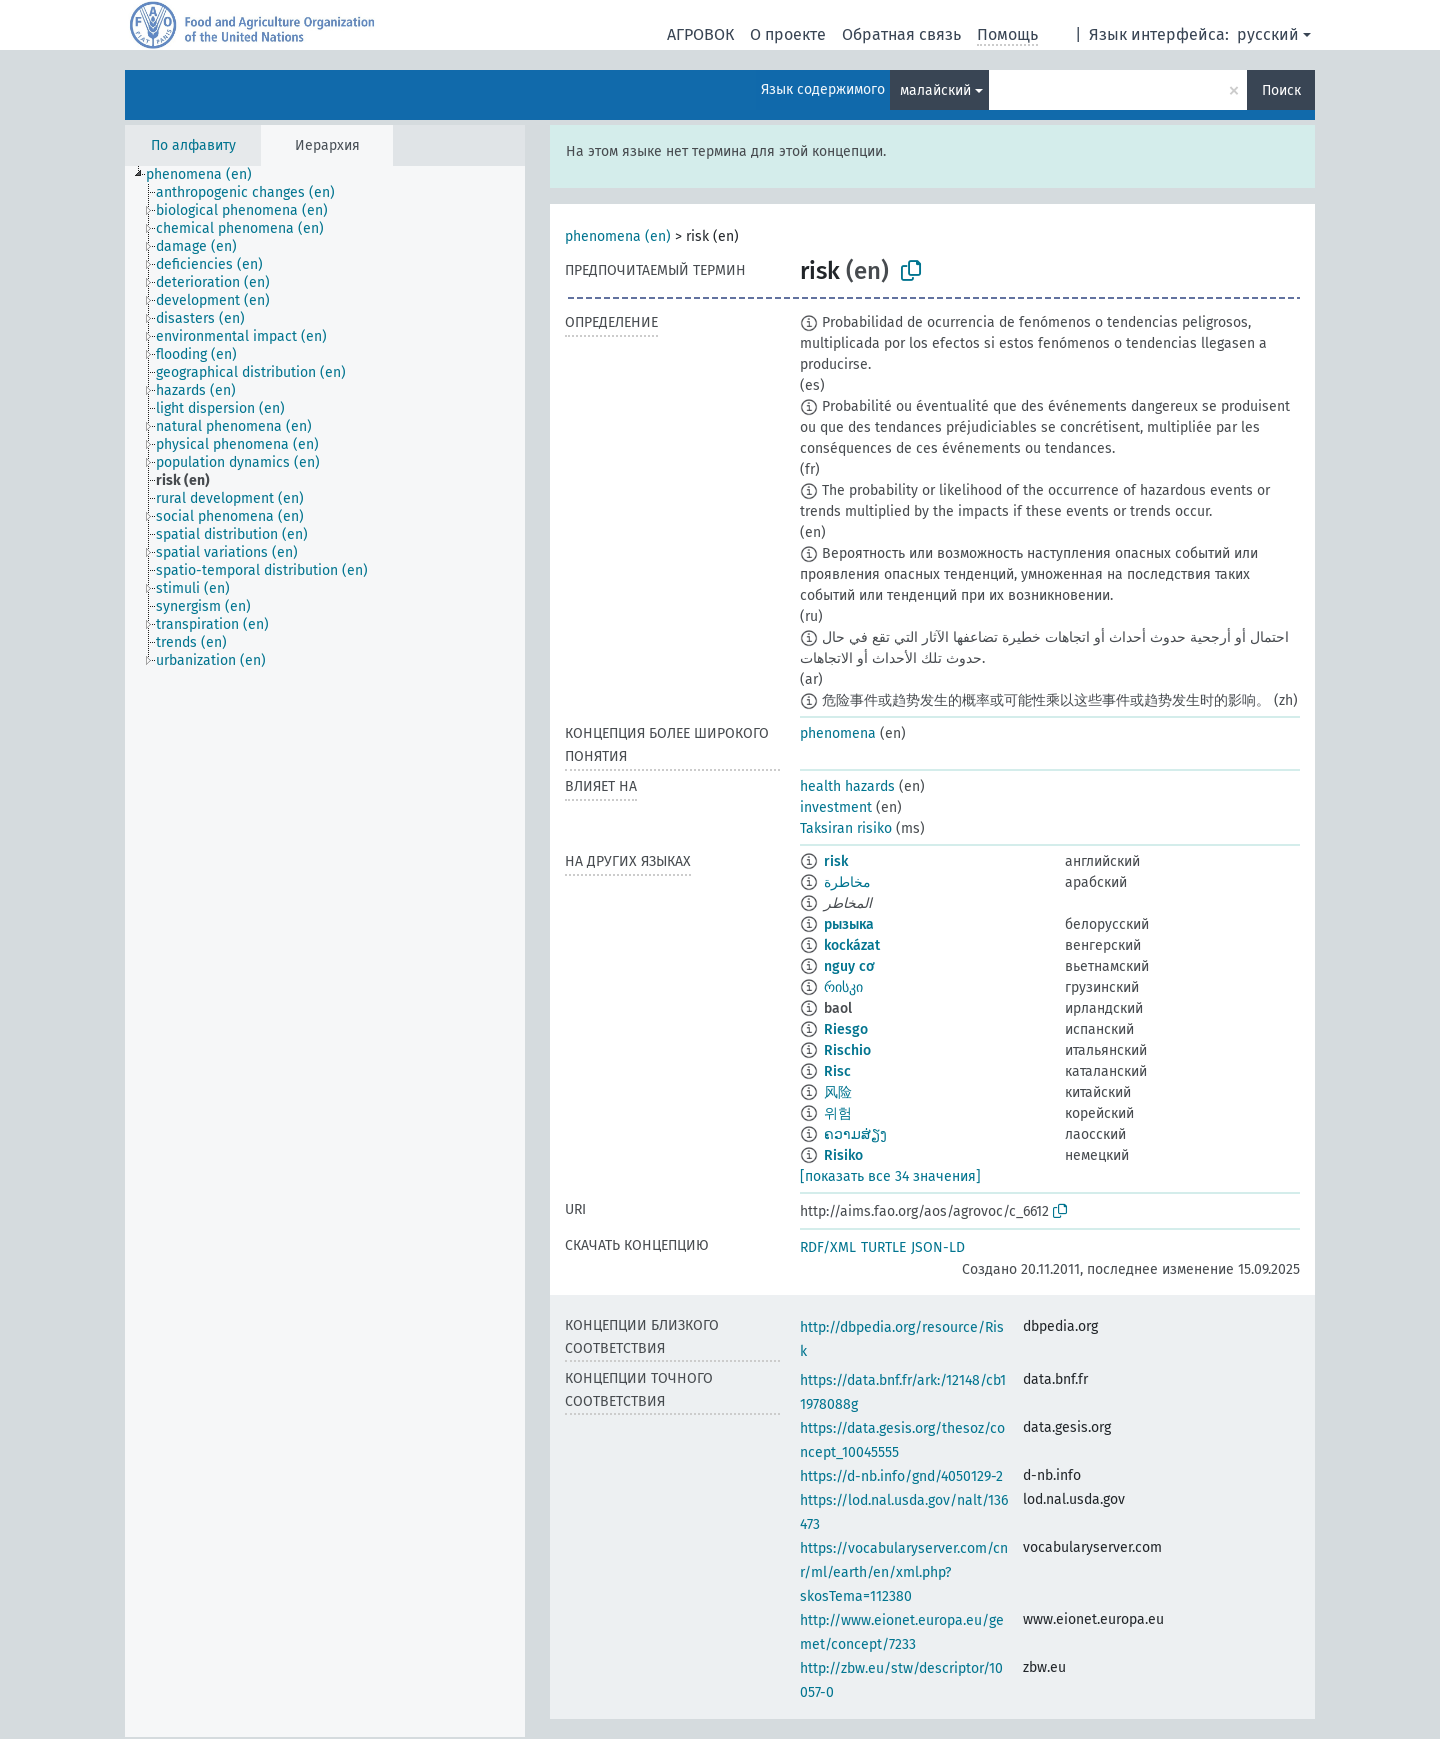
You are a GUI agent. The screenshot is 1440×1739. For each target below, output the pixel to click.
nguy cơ (849, 966)
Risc (837, 1071)
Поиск (1281, 90)
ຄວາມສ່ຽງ (855, 1134)
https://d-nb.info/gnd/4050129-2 (901, 1476)
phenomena (838, 733)
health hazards (847, 786)
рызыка (849, 924)
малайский (935, 90)
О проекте (788, 34)
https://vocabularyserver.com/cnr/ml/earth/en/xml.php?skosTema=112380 (904, 1572)
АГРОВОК (700, 34)
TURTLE (883, 1247)
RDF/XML (828, 1247)
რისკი (843, 987)
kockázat (852, 945)
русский (1268, 34)
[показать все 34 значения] (890, 1176)
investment (836, 807)
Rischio (847, 1050)
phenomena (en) (618, 236)
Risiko (843, 1155)
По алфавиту (193, 145)
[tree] (325, 951)
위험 (838, 1113)
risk (836, 861)
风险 (838, 1092)
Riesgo (846, 1029)
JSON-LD (938, 1247)
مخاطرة (847, 882)
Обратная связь (901, 34)
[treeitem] (207, 175)
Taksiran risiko (846, 828)
